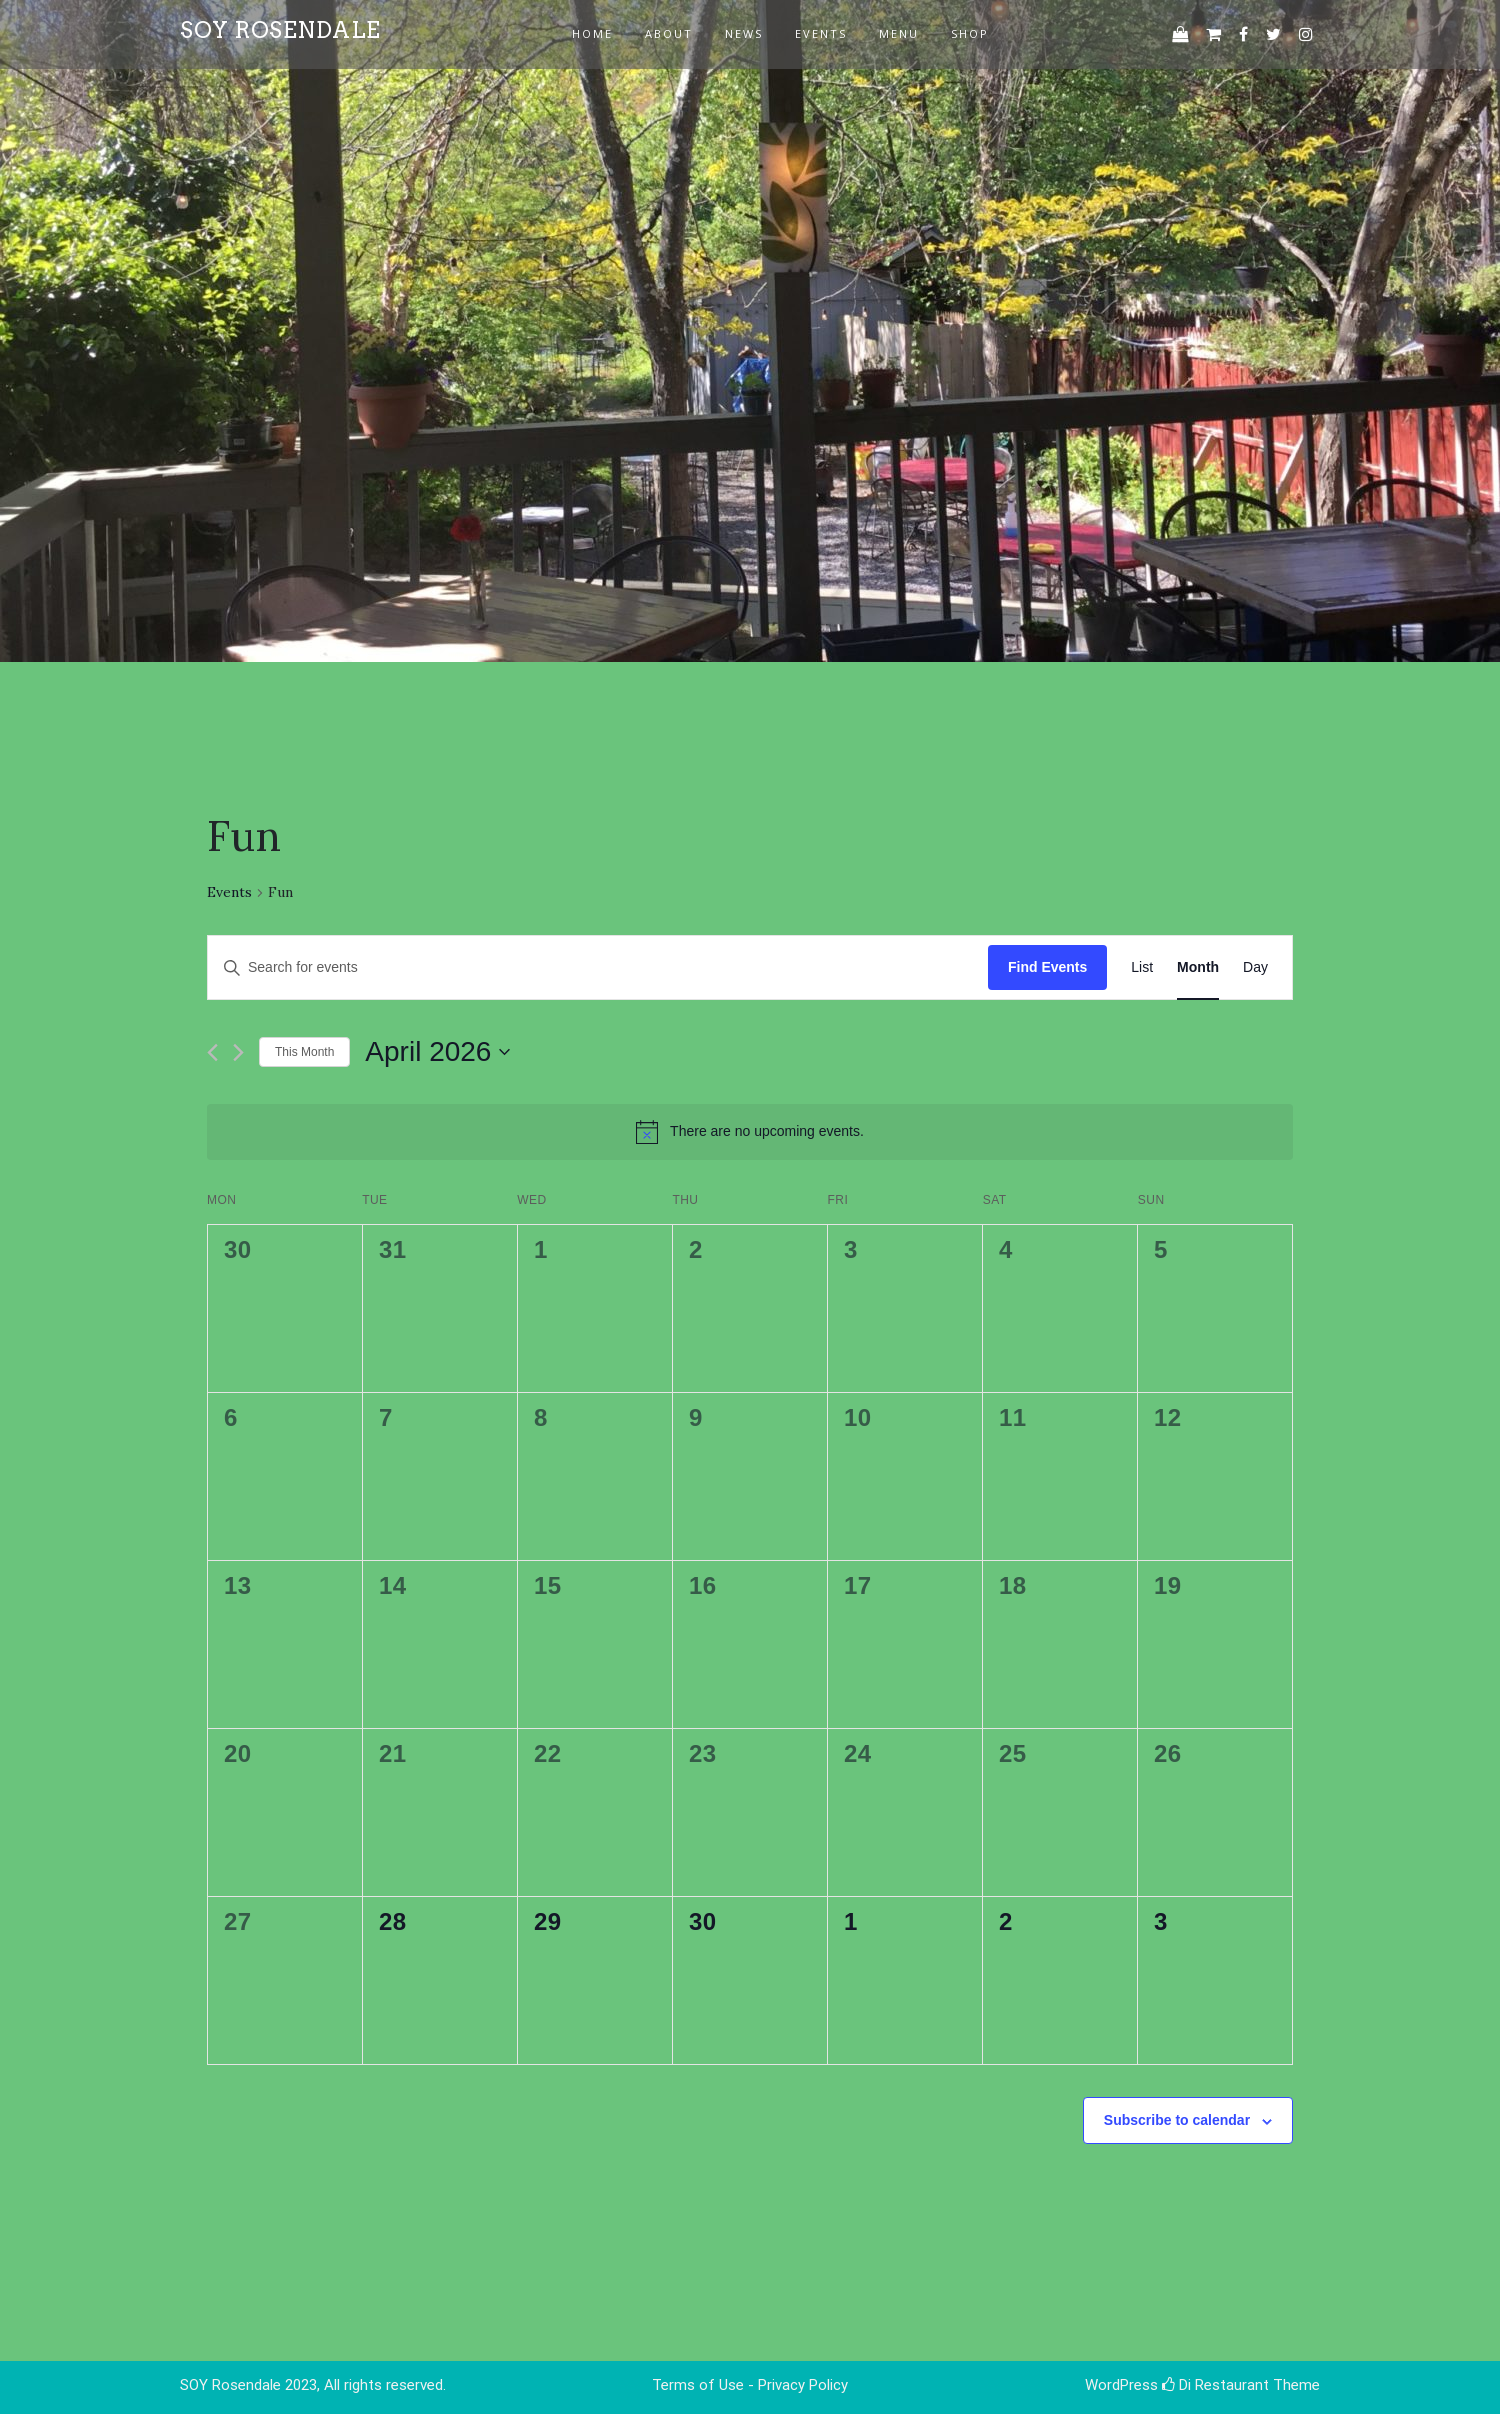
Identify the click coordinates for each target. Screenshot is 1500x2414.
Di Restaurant (1215, 2385)
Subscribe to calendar (1177, 2120)
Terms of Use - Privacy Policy (750, 2385)
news (744, 33)
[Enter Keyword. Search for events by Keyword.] (598, 967)
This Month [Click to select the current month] (304, 1052)
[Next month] (238, 1052)
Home (592, 33)
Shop (970, 33)
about (669, 33)
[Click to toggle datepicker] (437, 1052)
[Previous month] (212, 1052)
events (821, 33)
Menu (899, 33)
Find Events (1047, 967)
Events (229, 892)
